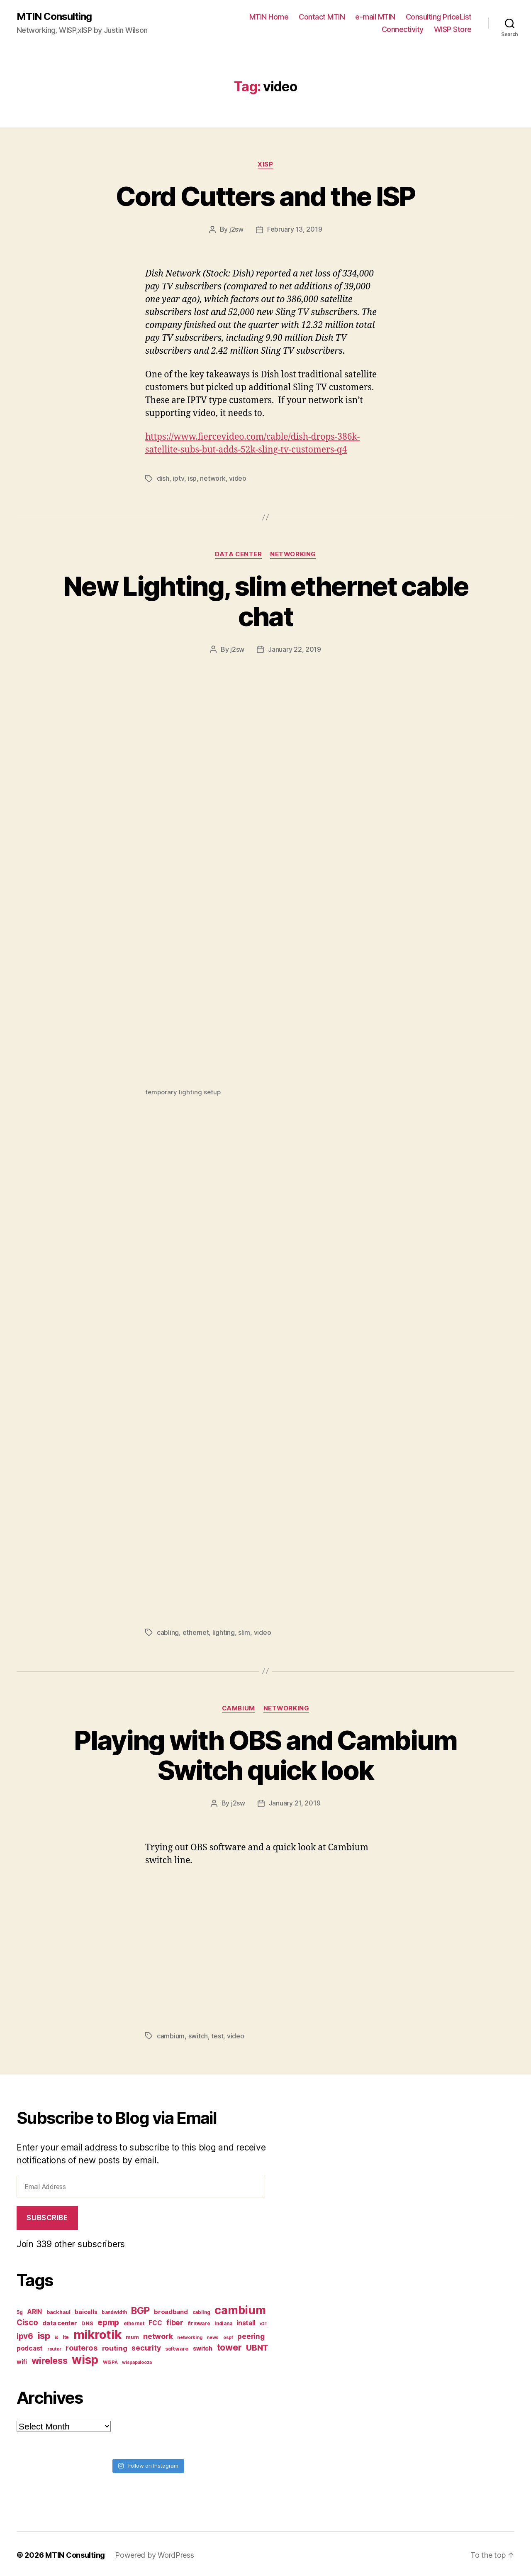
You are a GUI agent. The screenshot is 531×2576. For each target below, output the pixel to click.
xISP (265, 164)
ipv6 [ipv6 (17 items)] (25, 2334)
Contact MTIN (322, 16)
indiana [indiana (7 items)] (223, 2321)
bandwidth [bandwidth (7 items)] (114, 2310)
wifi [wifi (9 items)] (22, 2359)
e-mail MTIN (375, 16)
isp (192, 478)
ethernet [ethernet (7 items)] (134, 2321)
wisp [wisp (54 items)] (85, 2357)
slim (244, 1631)
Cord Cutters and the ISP (265, 196)
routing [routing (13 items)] (114, 2345)
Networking (293, 553)
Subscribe (47, 2215)
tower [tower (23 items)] (229, 2344)
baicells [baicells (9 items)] (86, 2309)
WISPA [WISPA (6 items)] (110, 2360)
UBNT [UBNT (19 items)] (257, 2345)
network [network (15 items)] (158, 2333)
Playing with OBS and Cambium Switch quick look (265, 1753)
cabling (168, 1631)
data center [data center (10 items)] (59, 2320)
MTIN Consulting (54, 17)
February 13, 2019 (294, 229)
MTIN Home (269, 16)
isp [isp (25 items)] (44, 2333)
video (237, 478)
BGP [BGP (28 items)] (140, 2308)
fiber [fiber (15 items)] (174, 2320)
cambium (171, 2034)
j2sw (236, 229)
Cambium (238, 1706)
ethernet (196, 1631)
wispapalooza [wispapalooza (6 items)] (137, 2360)
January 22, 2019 (294, 648)
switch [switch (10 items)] (202, 2345)
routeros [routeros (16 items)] (81, 2345)
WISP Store (453, 29)
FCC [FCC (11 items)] (155, 2320)
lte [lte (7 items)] (66, 2335)
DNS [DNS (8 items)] (87, 2321)
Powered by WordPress (154, 2552)
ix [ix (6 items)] (56, 2335)
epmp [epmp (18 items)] (108, 2320)
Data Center (238, 553)
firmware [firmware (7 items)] (199, 2321)
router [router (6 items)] (54, 2346)
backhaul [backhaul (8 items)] (58, 2310)
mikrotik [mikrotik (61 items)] (97, 2332)
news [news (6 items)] (213, 2335)
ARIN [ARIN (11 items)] (34, 2309)
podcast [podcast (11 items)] (30, 2346)
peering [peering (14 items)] (250, 2333)
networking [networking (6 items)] (189, 2335)
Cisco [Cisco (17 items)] (27, 2320)
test (217, 2034)
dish (163, 478)
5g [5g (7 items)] (19, 2310)
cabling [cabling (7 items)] (201, 2310)
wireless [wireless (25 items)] (50, 2358)
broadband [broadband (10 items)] (171, 2309)
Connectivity (403, 29)
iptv (178, 478)
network (212, 478)
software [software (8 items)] (176, 2346)
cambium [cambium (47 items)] (240, 2307)
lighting (223, 1631)
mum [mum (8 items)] (132, 2334)
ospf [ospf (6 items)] (228, 2335)
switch (198, 2034)
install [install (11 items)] (245, 2320)
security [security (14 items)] (146, 2345)
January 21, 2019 (295, 1801)
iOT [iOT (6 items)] (264, 2321)
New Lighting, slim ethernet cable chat (265, 600)
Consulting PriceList (439, 16)
